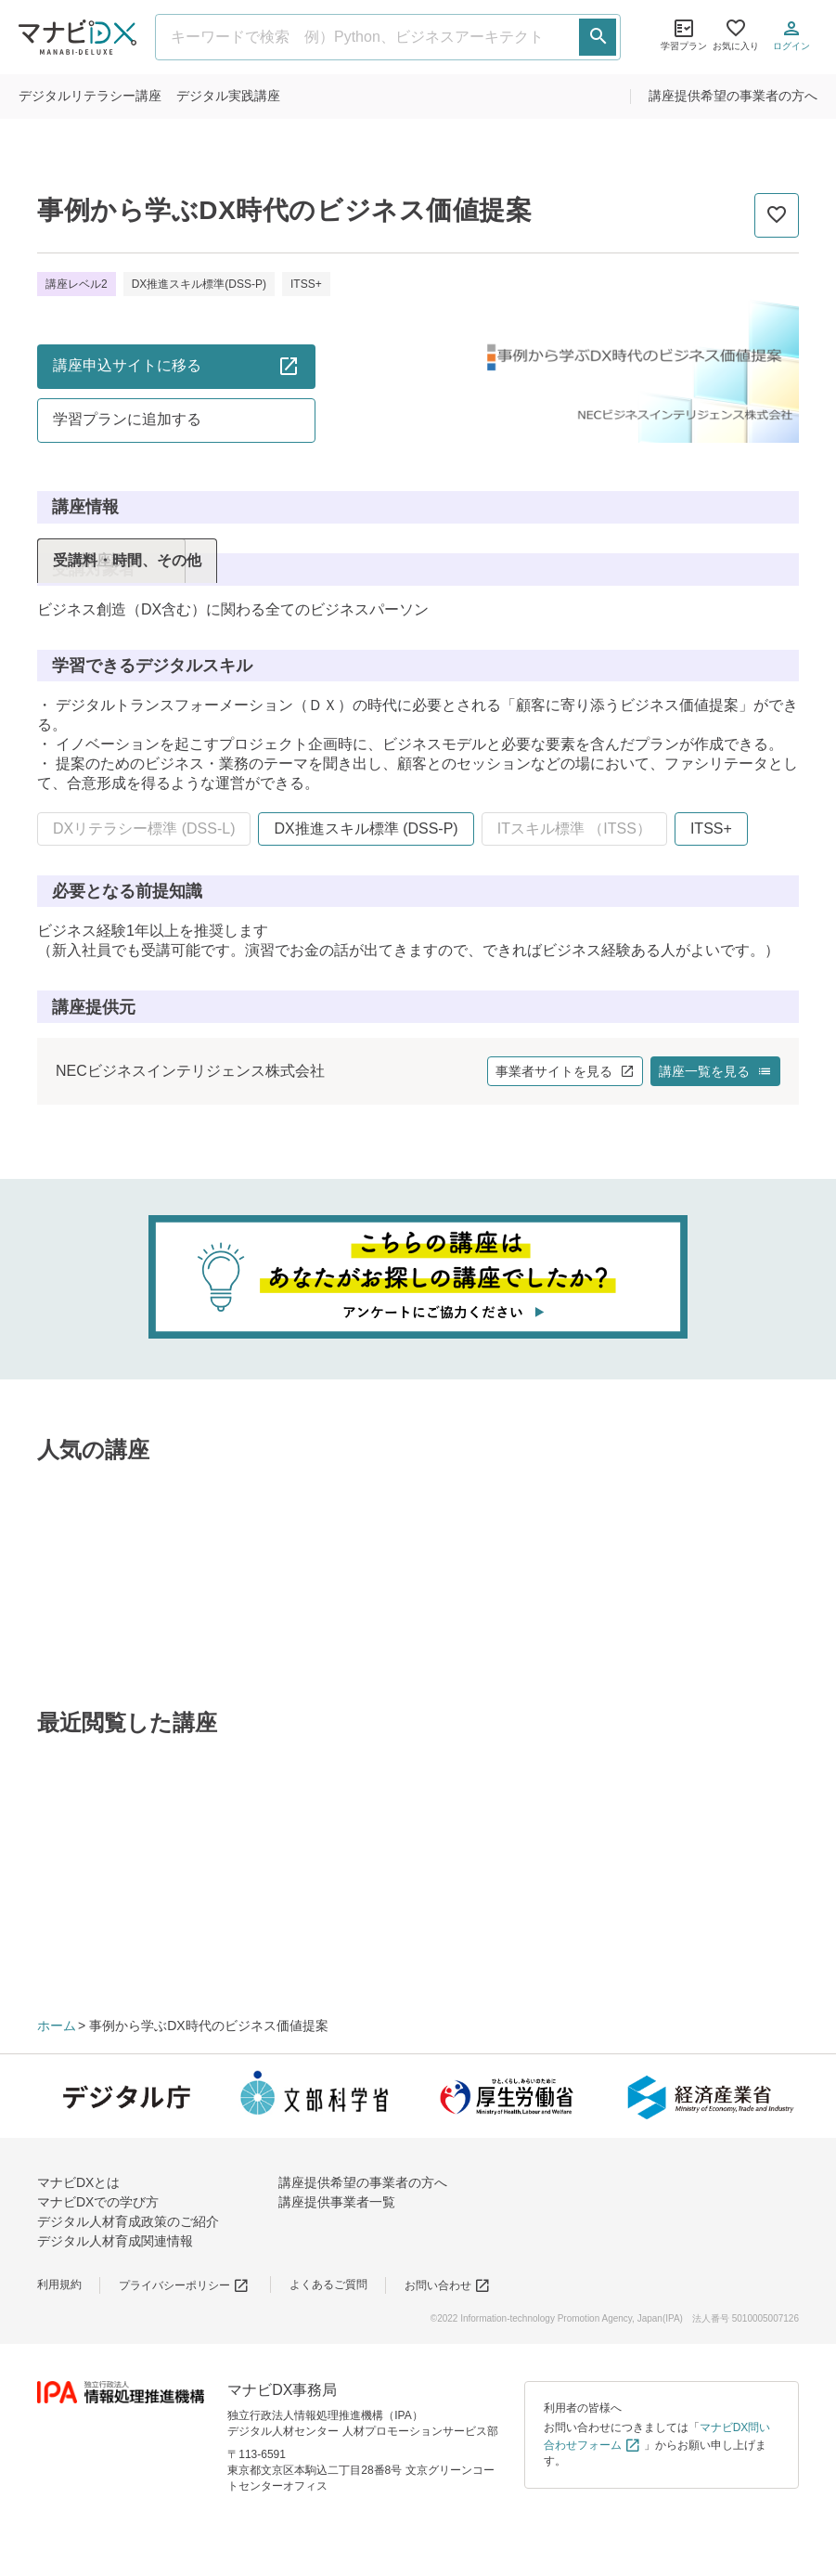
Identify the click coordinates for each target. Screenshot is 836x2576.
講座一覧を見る (715, 1071)
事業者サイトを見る (565, 1071)
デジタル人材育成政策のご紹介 (128, 2221)
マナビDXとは (78, 2182)
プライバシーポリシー (184, 2285)
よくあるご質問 (328, 2284)
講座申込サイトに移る (176, 365)
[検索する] (597, 37)
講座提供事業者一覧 (336, 2201)
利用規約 (59, 2284)
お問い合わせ (448, 2285)
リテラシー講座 (90, 95)
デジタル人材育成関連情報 (115, 2240)
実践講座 (228, 95)
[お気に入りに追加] (776, 215)
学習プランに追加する (127, 419)
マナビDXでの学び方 (98, 2201)
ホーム (56, 2025)
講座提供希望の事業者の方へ (733, 95)
